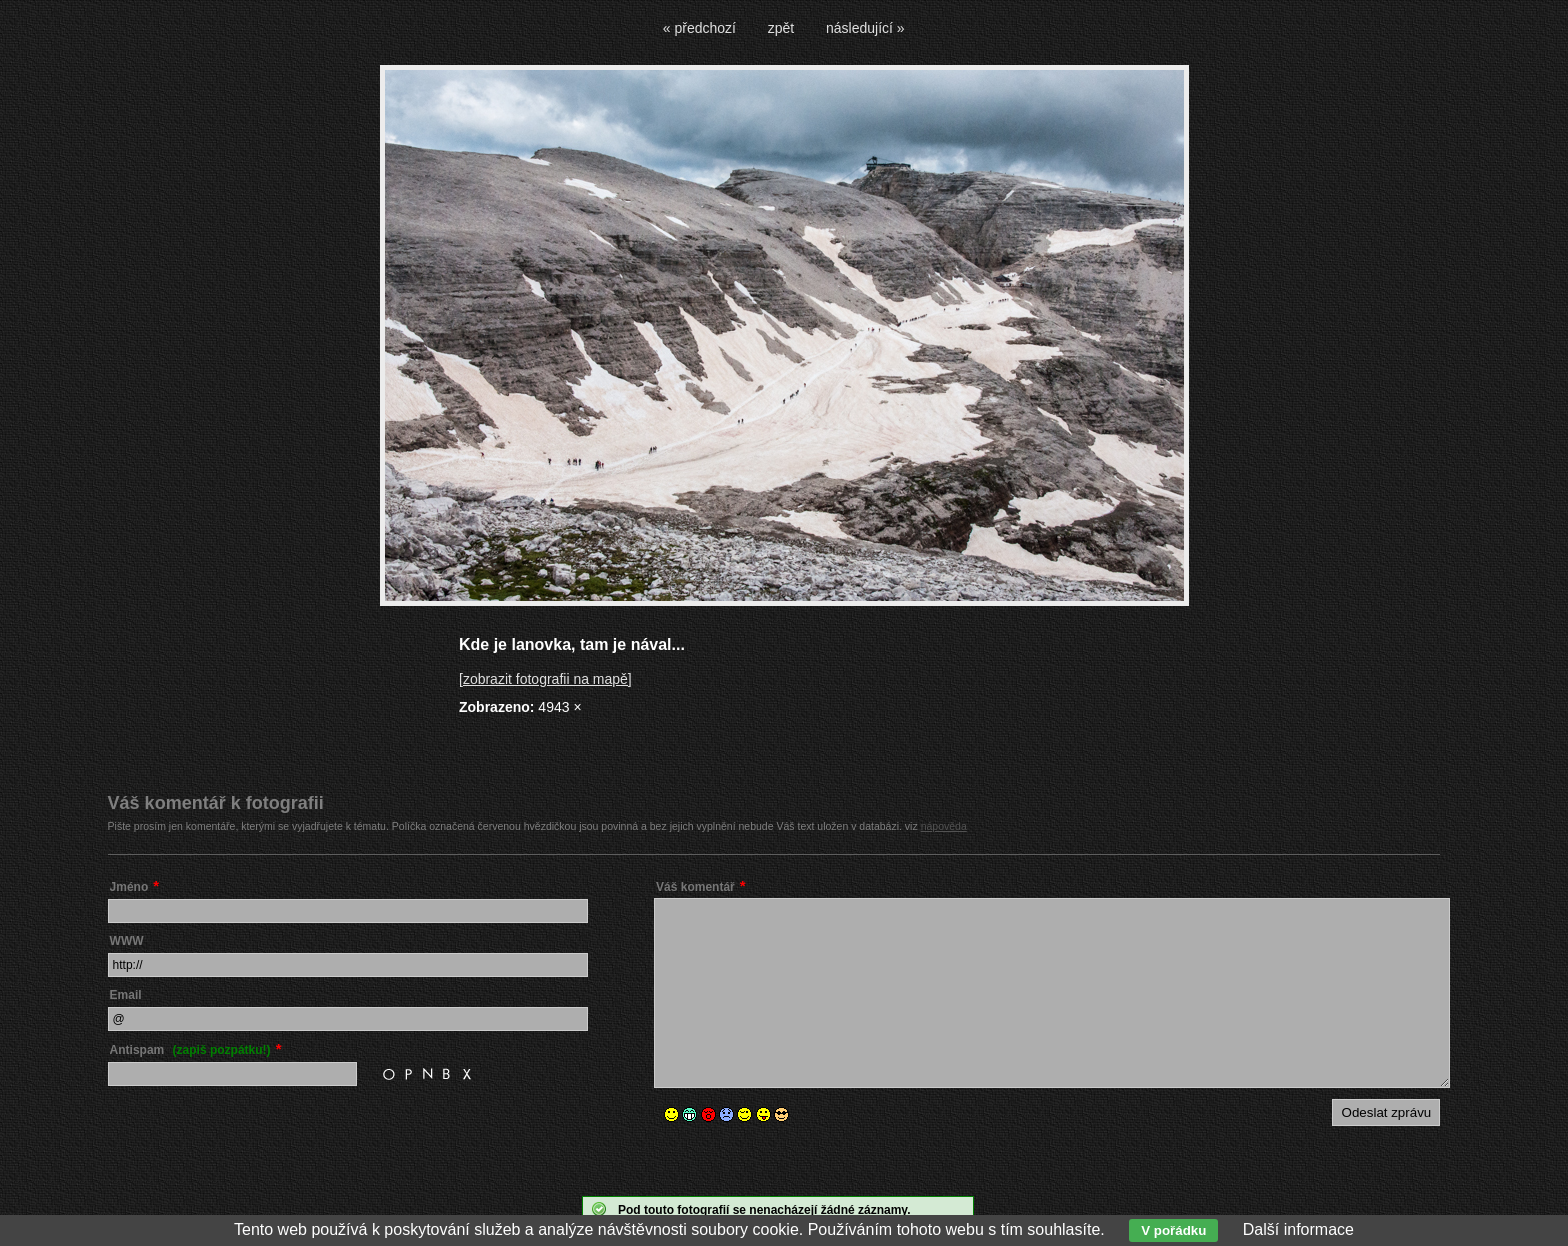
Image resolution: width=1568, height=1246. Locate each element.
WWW (127, 941)
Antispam (190, 1050)
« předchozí (699, 28)
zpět (781, 28)
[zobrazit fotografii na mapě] (545, 679)
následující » (865, 28)
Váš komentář (695, 887)
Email (126, 995)
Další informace (1298, 1229)
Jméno (129, 887)
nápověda (944, 826)
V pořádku (1173, 1230)
